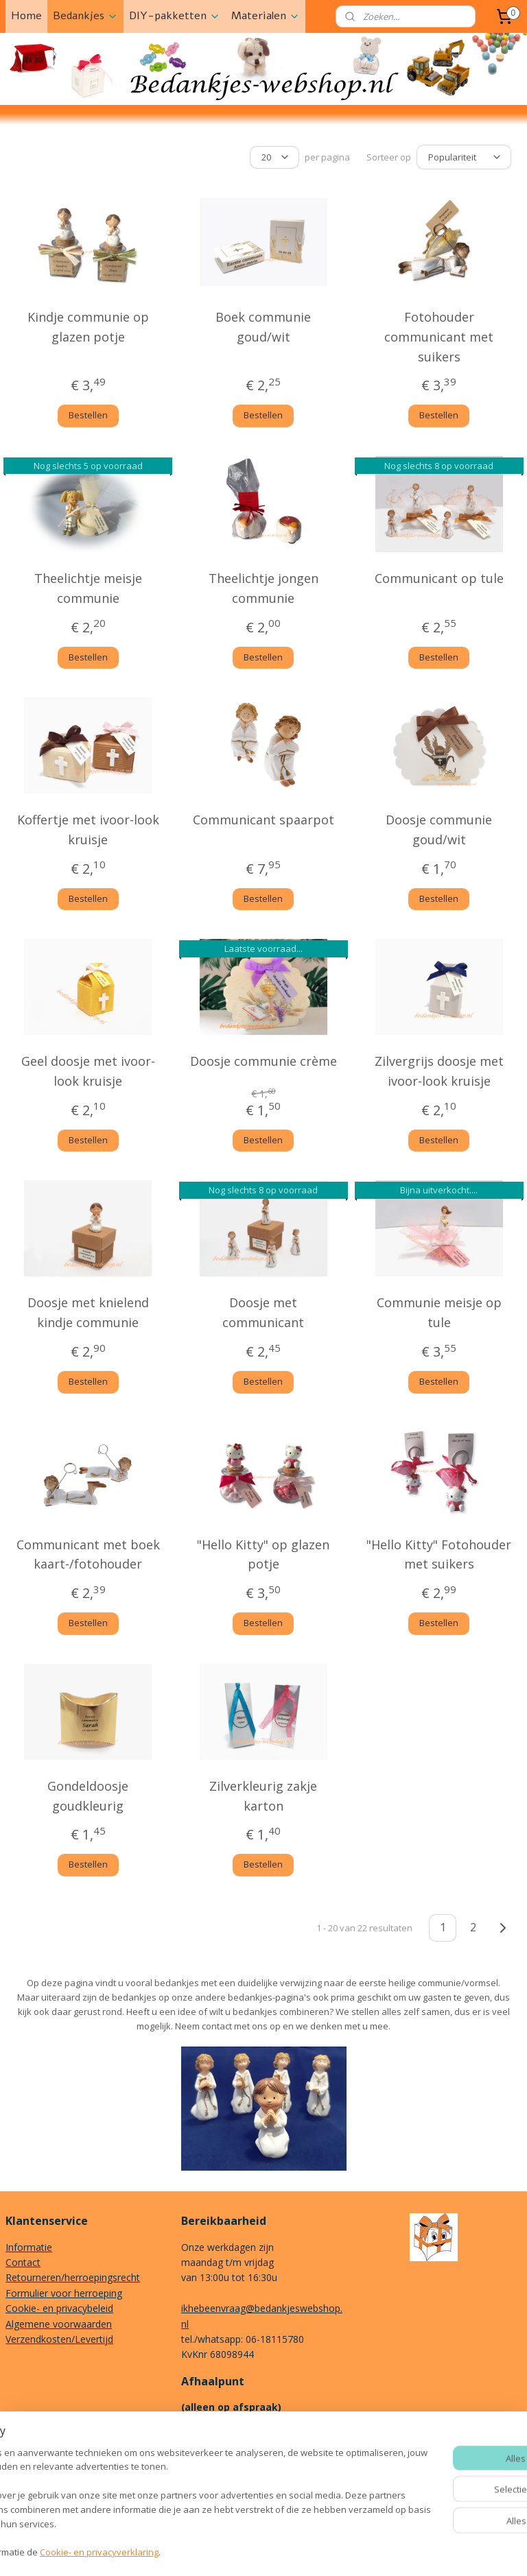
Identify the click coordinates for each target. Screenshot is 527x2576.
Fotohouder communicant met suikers (438, 335)
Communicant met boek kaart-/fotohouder (88, 1552)
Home (26, 15)
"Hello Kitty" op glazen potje (263, 1552)
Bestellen (88, 413)
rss (252, 2551)
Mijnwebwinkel (424, 2551)
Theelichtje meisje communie (88, 586)
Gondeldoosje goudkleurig (87, 1793)
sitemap (223, 2551)
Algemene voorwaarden (58, 2321)
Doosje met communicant (263, 1310)
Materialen (265, 15)
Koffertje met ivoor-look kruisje (88, 827)
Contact (22, 2260)
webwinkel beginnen (304, 2551)
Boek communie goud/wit (263, 325)
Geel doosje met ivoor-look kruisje (88, 1069)
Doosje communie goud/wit (439, 827)
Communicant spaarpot (263, 817)
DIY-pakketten (174, 15)
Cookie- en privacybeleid (59, 2306)
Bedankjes (85, 15)
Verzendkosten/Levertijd (59, 2337)
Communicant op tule (439, 576)
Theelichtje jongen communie (263, 586)
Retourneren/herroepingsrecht (72, 2275)
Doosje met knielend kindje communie (88, 1310)
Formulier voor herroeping (63, 2291)
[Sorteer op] (464, 156)
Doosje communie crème (263, 1059)
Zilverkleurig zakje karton (263, 1793)
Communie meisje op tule (439, 1310)
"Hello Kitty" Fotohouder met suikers (438, 1552)
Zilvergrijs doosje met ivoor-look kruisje (439, 1069)
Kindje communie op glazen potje (88, 325)
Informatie (28, 2245)
